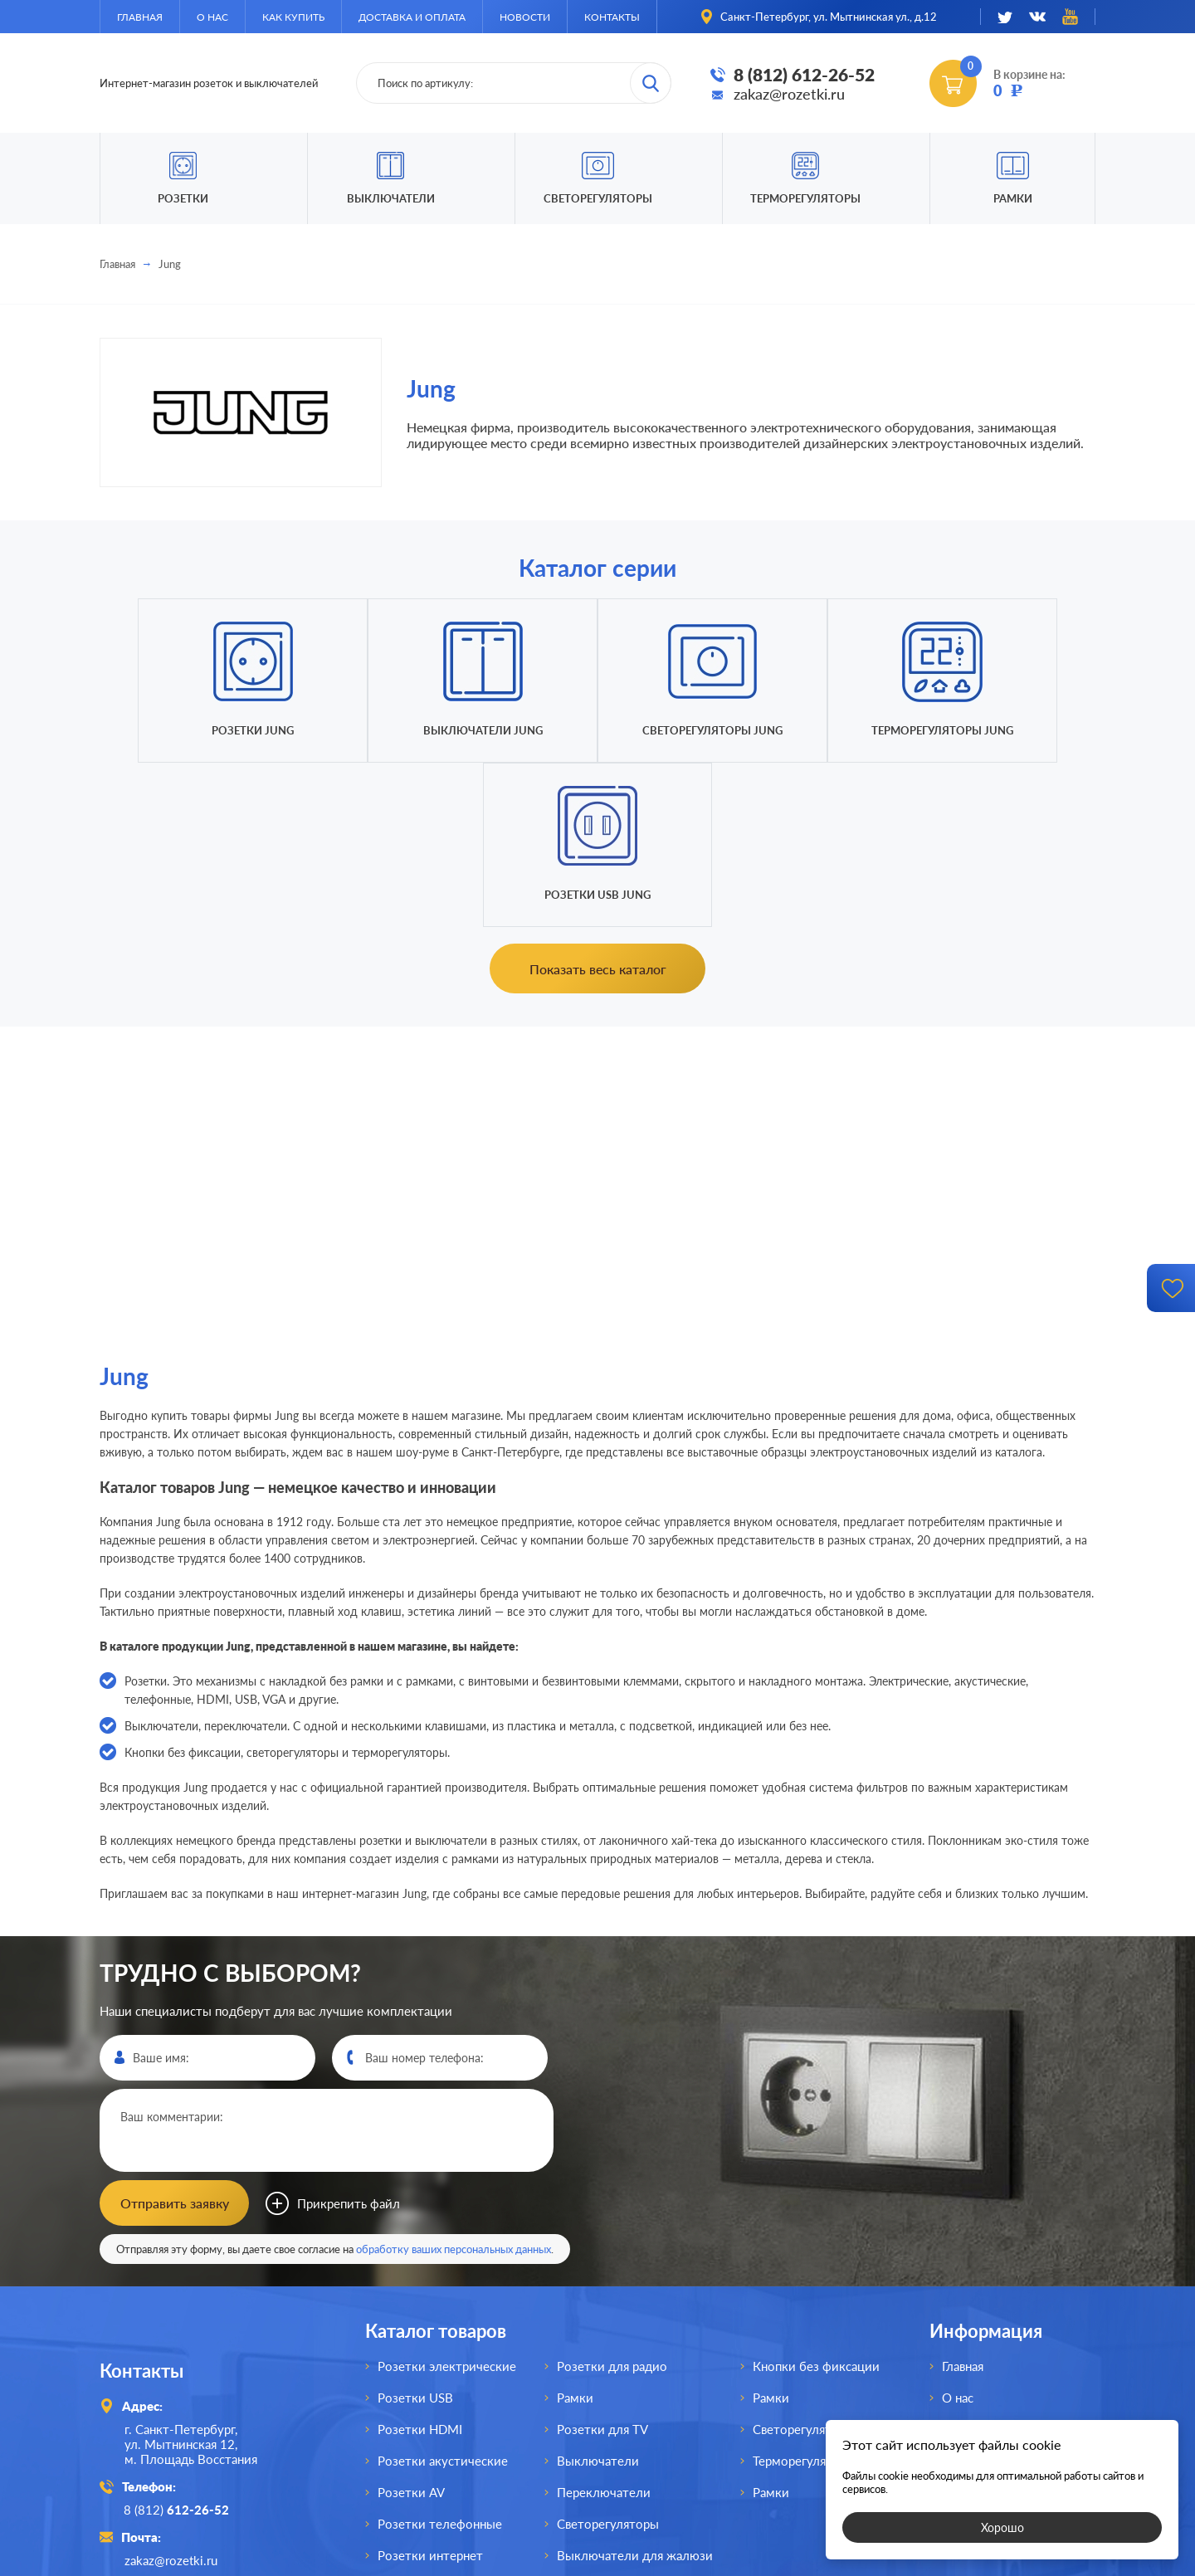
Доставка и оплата (412, 17)
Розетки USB (415, 2233)
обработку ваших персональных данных (453, 2084)
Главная (140, 17)
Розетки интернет (430, 2390)
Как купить (293, 17)
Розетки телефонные (440, 2359)
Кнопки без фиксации (816, 2201)
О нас (212, 17)
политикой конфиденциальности (720, 2561)
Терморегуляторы (805, 198)
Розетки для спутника (441, 2422)
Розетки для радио (612, 2201)
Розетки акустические (443, 2296)
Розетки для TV (602, 2264)
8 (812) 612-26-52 (804, 74)
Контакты (612, 17)
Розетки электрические (447, 2201)
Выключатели (598, 2296)
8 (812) (177, 2345)
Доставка (969, 2296)
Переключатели (604, 2327)
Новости (525, 17)
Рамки (1012, 198)
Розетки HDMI (420, 2264)
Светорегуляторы (598, 198)
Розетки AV (411, 2327)
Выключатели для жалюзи (635, 2390)
